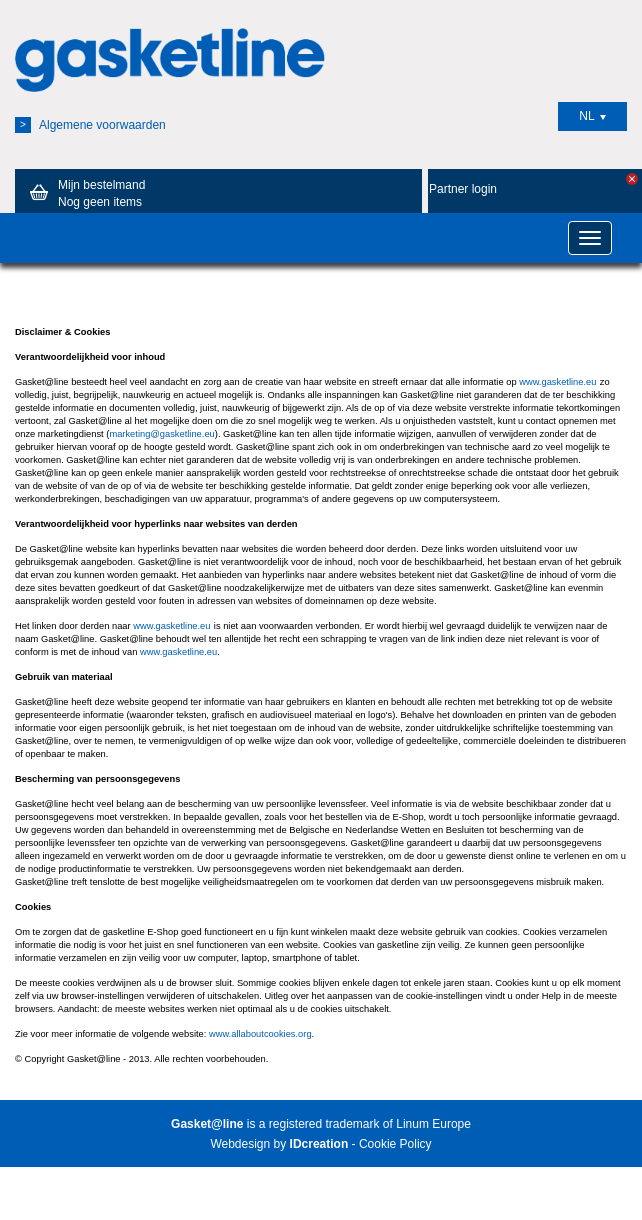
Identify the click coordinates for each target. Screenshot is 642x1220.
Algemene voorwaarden (90, 125)
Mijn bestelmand (84, 193)
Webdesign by (279, 1144)
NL (592, 116)
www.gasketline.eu (557, 382)
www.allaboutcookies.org (260, 1034)
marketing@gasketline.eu (161, 434)
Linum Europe (433, 1124)
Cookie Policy (395, 1144)
